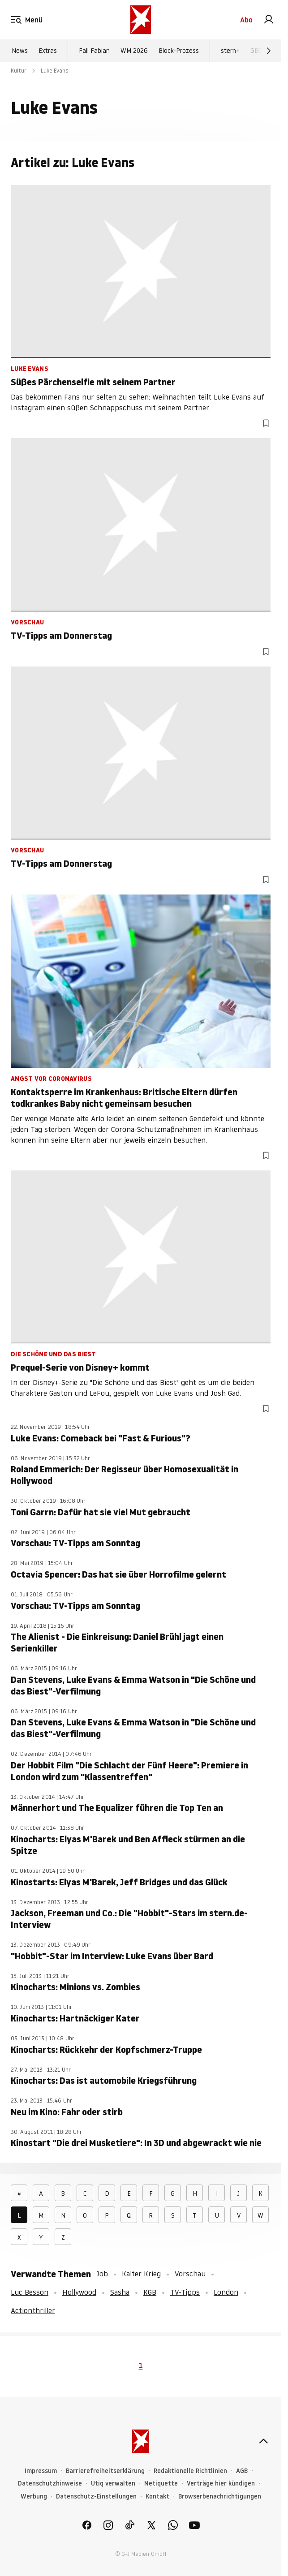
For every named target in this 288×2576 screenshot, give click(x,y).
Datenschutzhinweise (50, 2483)
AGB (242, 2471)
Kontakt (157, 2496)
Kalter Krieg (141, 2273)
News (20, 51)
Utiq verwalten (113, 2483)
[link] (269, 20)
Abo (246, 19)
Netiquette (161, 2483)
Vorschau (190, 2273)
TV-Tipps (185, 2292)
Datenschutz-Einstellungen (96, 2496)
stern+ (230, 51)
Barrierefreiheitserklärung (105, 2471)
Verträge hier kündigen (221, 2483)
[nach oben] (263, 2441)
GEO (256, 51)
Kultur (18, 70)
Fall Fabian (94, 51)
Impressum (41, 2471)
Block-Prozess (179, 51)
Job (102, 2273)
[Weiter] (269, 50)
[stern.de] (140, 19)
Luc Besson (29, 2292)
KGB (149, 2292)
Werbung (34, 2496)
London (226, 2292)
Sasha (119, 2292)
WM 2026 (134, 51)
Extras (48, 51)
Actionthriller (33, 2310)
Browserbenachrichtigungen (219, 2496)
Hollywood (79, 2292)
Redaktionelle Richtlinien (190, 2471)
